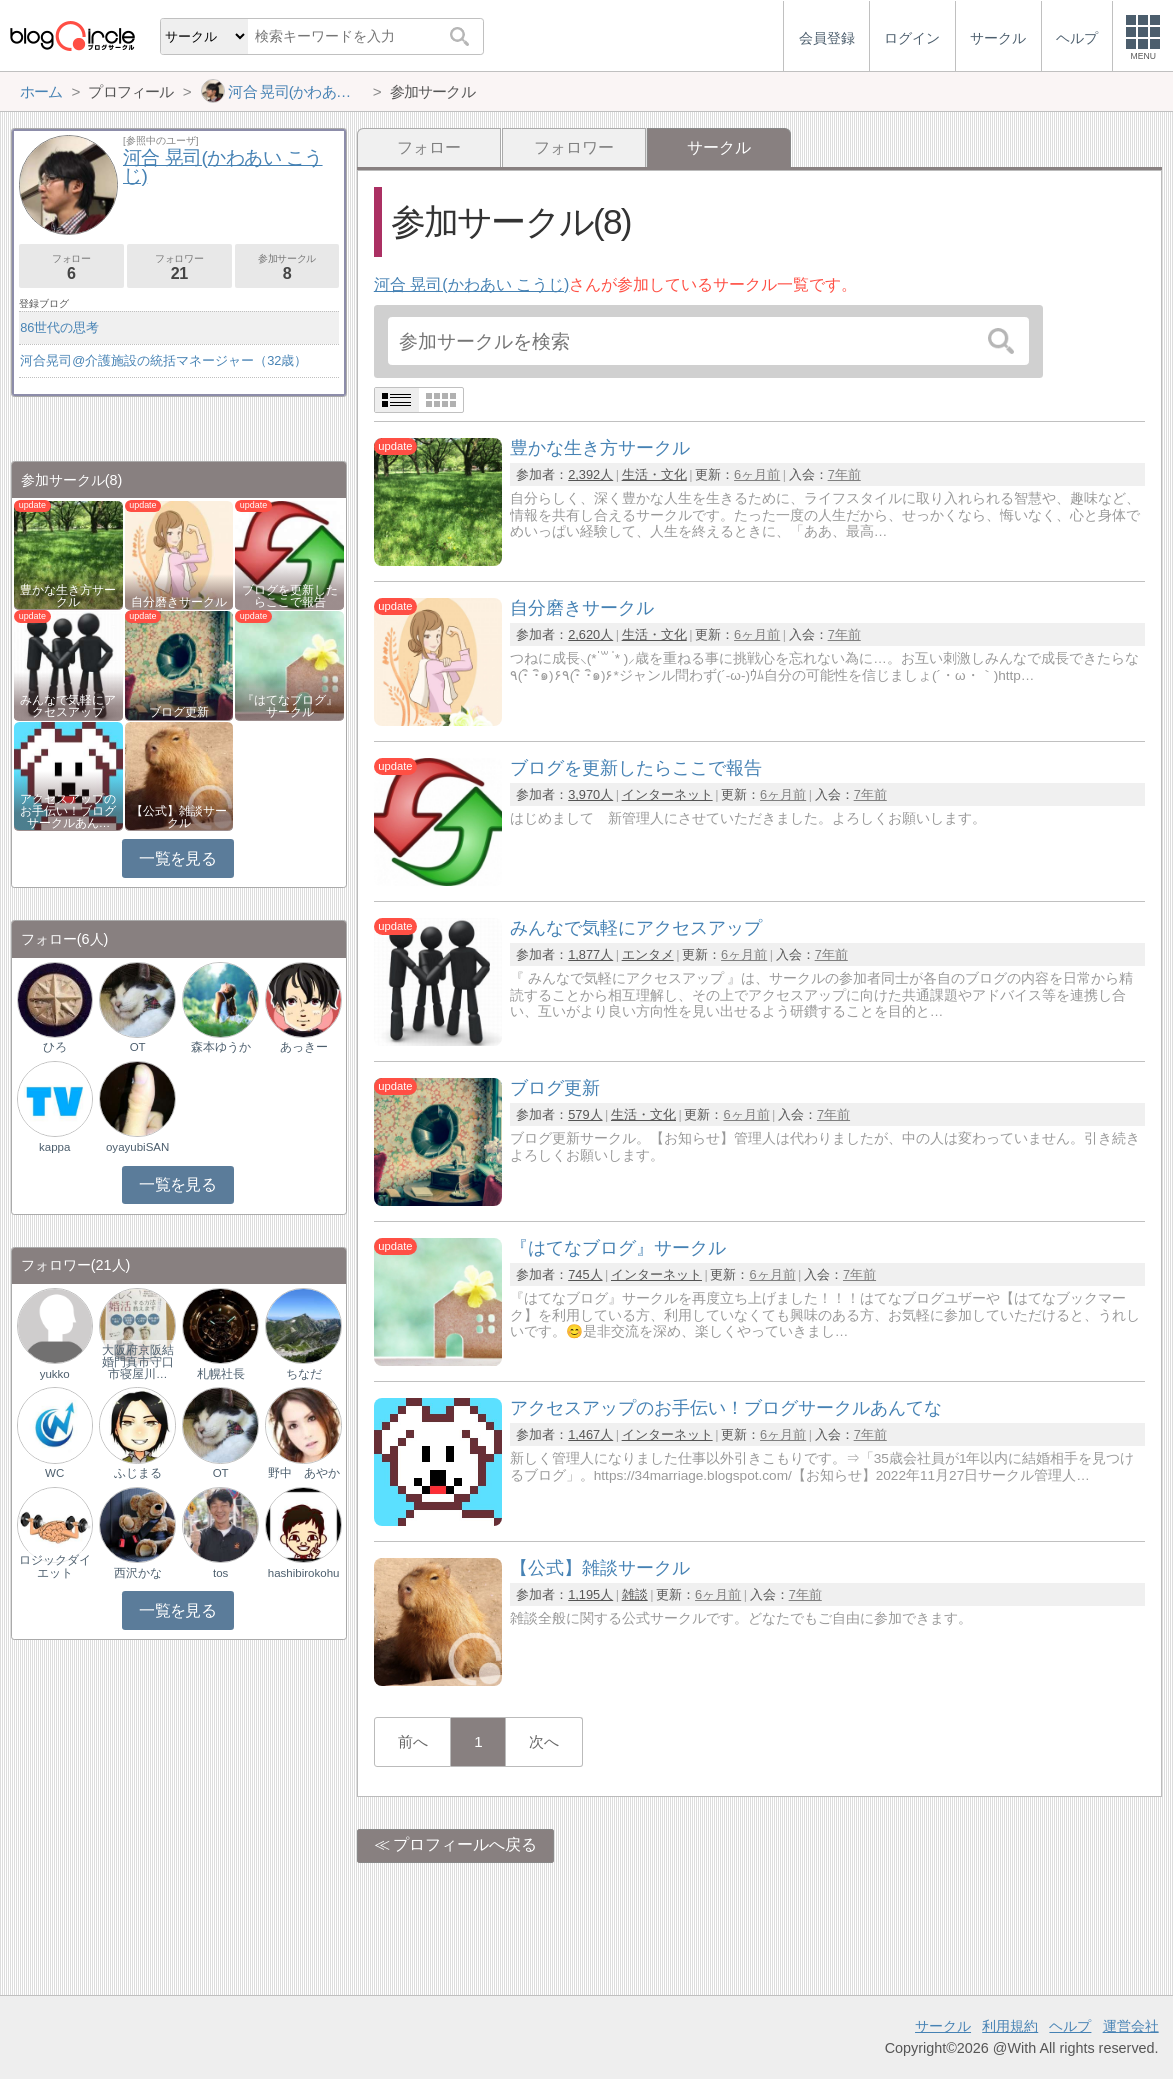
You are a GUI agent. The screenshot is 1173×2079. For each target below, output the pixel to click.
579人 (585, 1114)
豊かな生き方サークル (68, 596)
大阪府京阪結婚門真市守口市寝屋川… (138, 1362)
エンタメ (648, 954)
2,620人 (590, 634)
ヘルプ (1070, 2026)
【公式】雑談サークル (179, 817)
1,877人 (590, 954)
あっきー (304, 1047)
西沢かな (138, 1573)
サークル (943, 2026)
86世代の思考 (59, 327)
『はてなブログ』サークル (290, 706)
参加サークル (287, 267)
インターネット (667, 794)
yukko (55, 1374)
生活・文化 (654, 474)
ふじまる (138, 1473)
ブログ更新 (179, 712)
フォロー (429, 147)
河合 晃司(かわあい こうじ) (472, 284)
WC (54, 1473)
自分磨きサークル (179, 602)
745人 (585, 1274)
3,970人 (590, 794)
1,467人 (590, 1434)
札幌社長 (221, 1374)
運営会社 (1131, 2026)
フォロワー (574, 147)
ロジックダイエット (55, 1566)
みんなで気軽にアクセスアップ (68, 706)
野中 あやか (304, 1473)
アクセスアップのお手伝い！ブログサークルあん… (68, 811)
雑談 (635, 1594)
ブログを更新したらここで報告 (290, 596)
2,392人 (590, 474)
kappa (54, 1147)
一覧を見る (177, 858)
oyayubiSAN (137, 1147)
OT (138, 1047)
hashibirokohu (304, 1573)
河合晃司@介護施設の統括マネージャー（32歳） (163, 360)
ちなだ (304, 1374)
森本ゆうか (221, 1047)
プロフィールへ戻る (465, 1844)
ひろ (55, 1047)
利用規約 (1010, 2026)
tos (220, 1573)
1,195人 (590, 1594)
